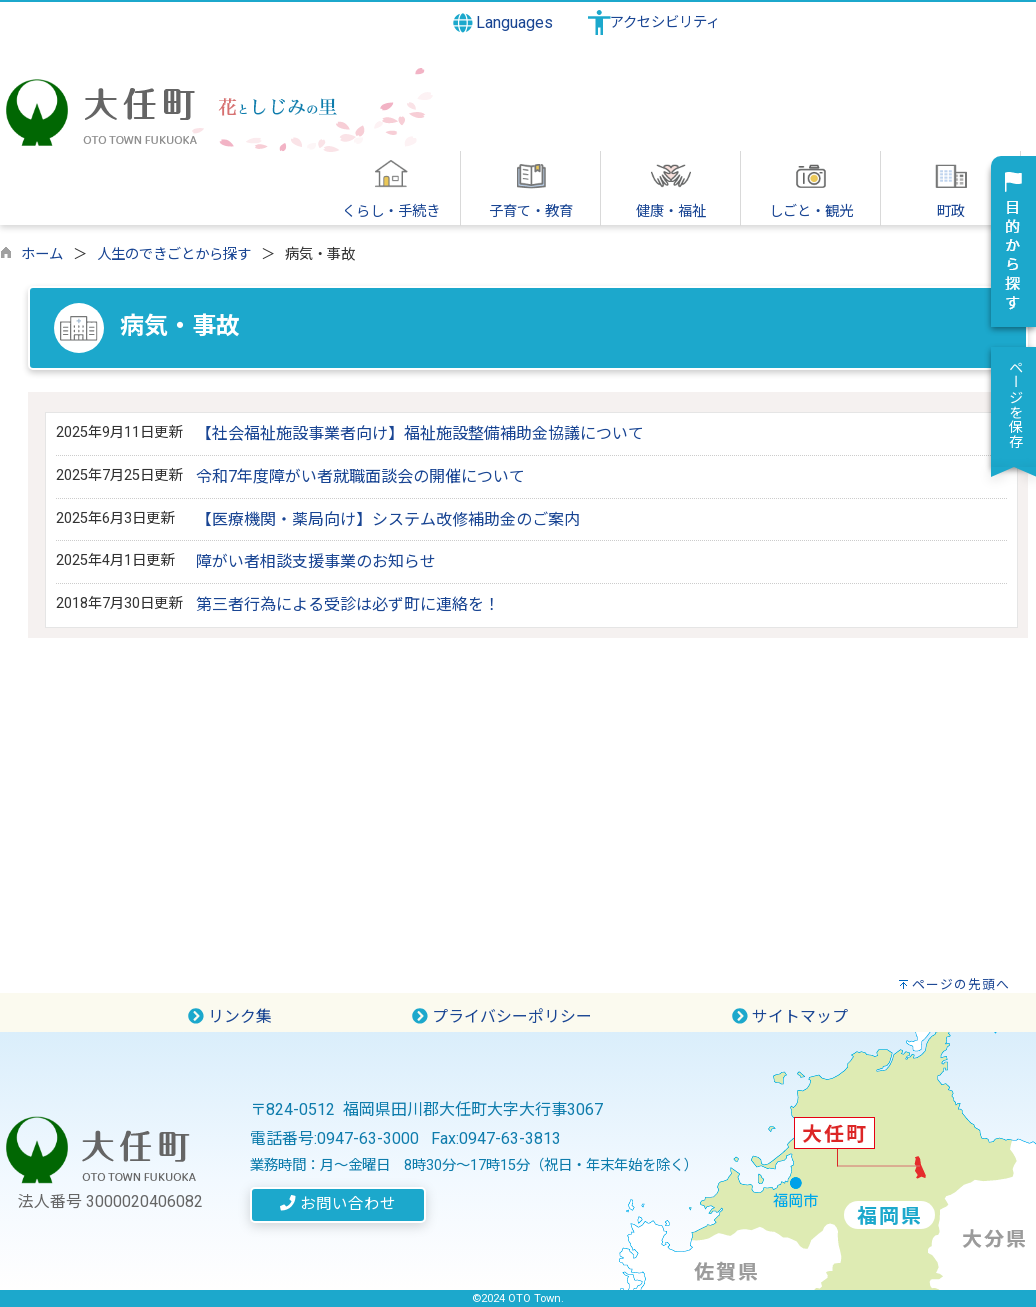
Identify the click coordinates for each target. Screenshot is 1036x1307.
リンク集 (230, 1016)
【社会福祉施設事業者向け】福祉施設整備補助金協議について (420, 433)
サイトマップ (790, 1016)
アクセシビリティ (665, 22)
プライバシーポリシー (502, 1016)
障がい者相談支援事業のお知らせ (316, 561)
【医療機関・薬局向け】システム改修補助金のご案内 (388, 519)
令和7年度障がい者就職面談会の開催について (360, 476)
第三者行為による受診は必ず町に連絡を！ (348, 604)
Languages (503, 23)
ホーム (42, 254)
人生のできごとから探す (174, 254)
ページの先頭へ (961, 984)
